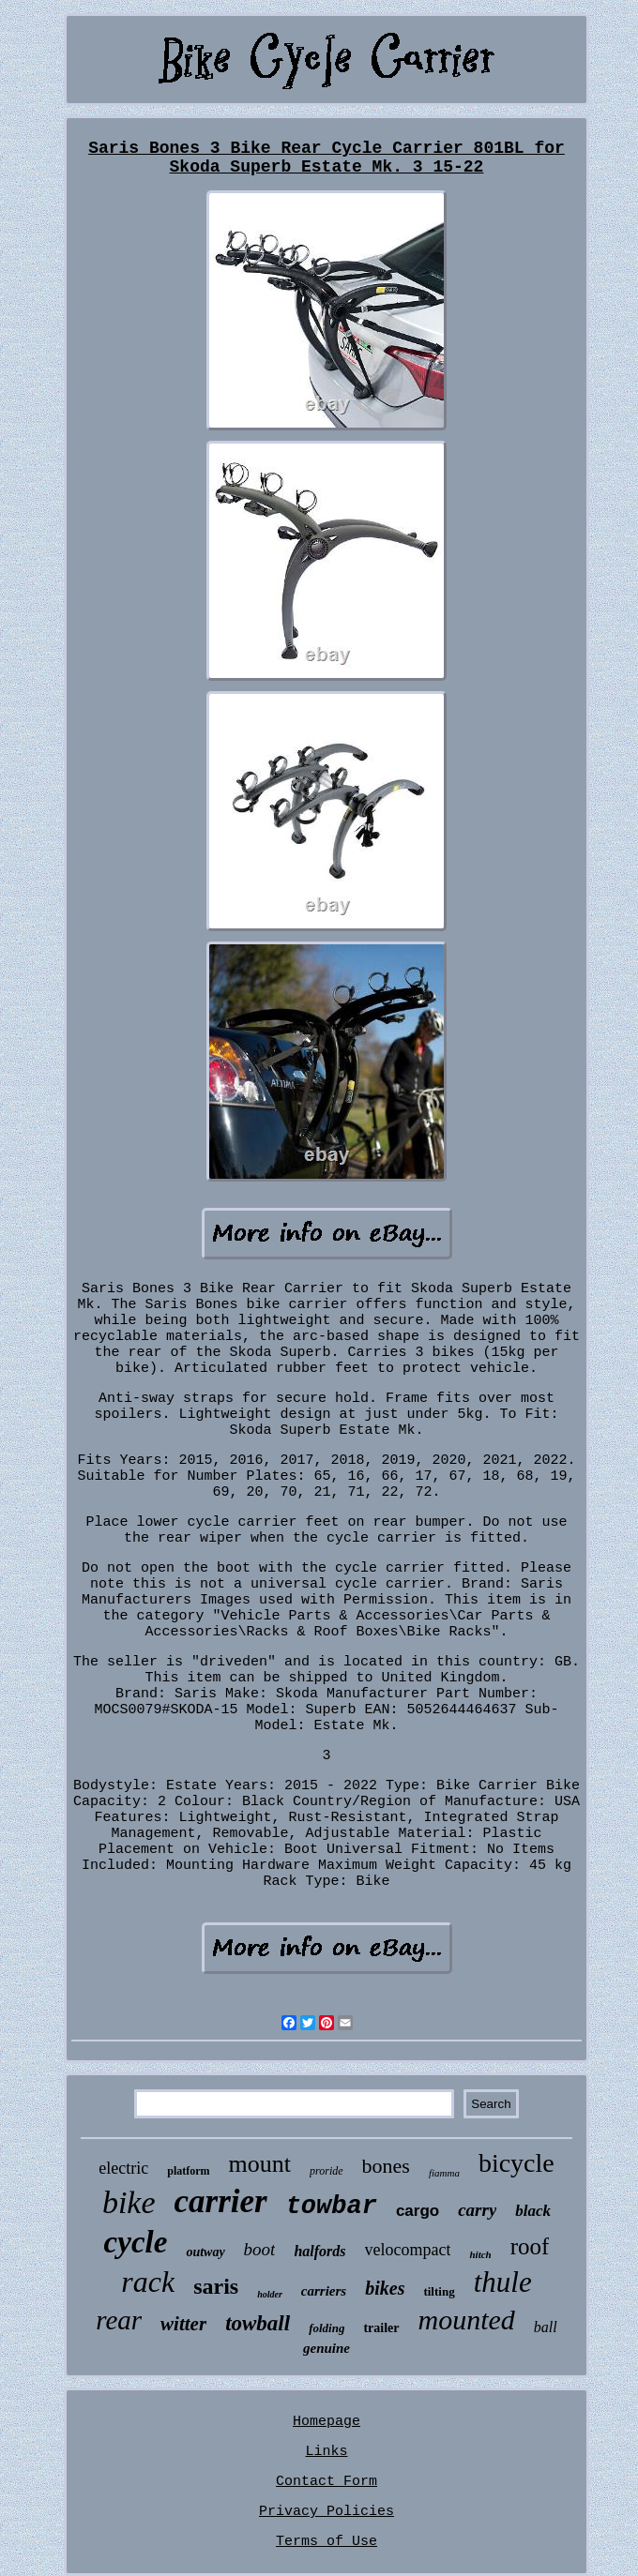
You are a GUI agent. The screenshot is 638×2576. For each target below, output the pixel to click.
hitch (480, 2254)
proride (326, 2170)
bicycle (516, 2162)
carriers (323, 2290)
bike (129, 2202)
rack (148, 2281)
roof (530, 2246)
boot (260, 2249)
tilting (438, 2291)
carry (477, 2210)
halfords (319, 2251)
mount (260, 2163)
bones (386, 2165)
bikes (384, 2288)
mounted (466, 2319)
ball (545, 2327)
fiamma (444, 2172)
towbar (331, 2206)
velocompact (408, 2249)
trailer (381, 2328)
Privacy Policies (326, 2512)
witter (183, 2323)
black (533, 2211)
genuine (326, 2348)
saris (215, 2286)
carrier (221, 2201)
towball (257, 2323)
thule (503, 2282)
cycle (136, 2242)
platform (188, 2170)
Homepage (326, 2422)
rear (119, 2320)
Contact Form (326, 2482)
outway (205, 2252)
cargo (417, 2211)
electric (123, 2168)
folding (326, 2328)
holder (269, 2294)
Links (326, 2452)
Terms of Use (326, 2542)
